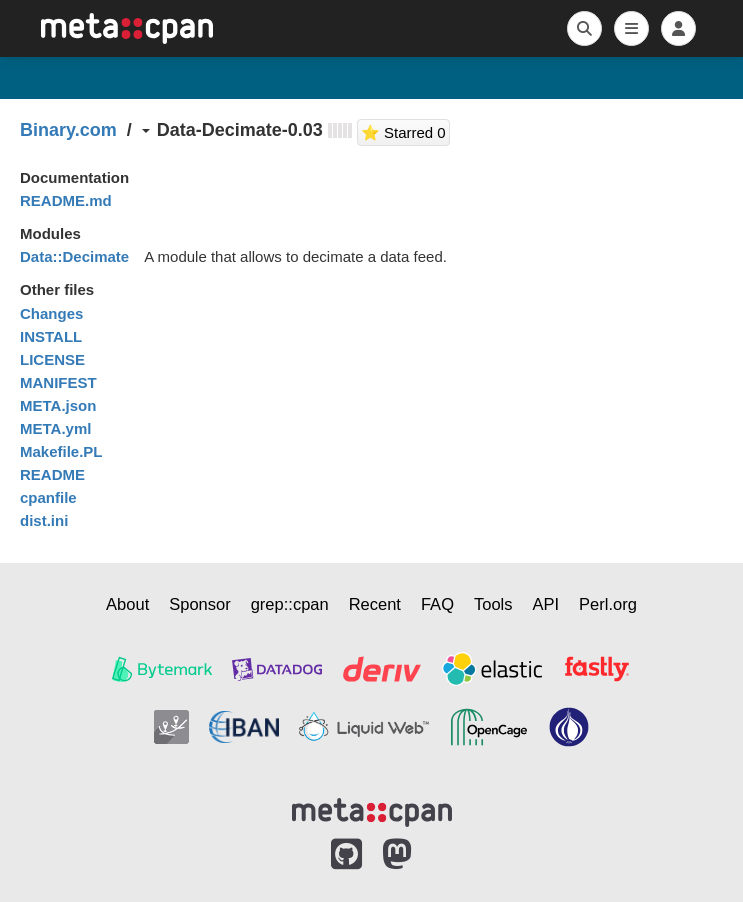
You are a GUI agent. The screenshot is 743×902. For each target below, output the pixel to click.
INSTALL (51, 336)
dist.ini (44, 520)
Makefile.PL (61, 451)
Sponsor (199, 604)
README (52, 474)
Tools (493, 604)
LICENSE (52, 359)
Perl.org (608, 604)
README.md (66, 200)
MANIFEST (58, 382)
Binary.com (68, 130)
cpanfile (48, 497)
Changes (51, 313)
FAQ (437, 604)
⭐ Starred (405, 130)
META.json (58, 405)
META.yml (55, 428)
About (127, 604)
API (546, 604)
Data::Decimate (74, 256)
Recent (375, 604)
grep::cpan (290, 604)
